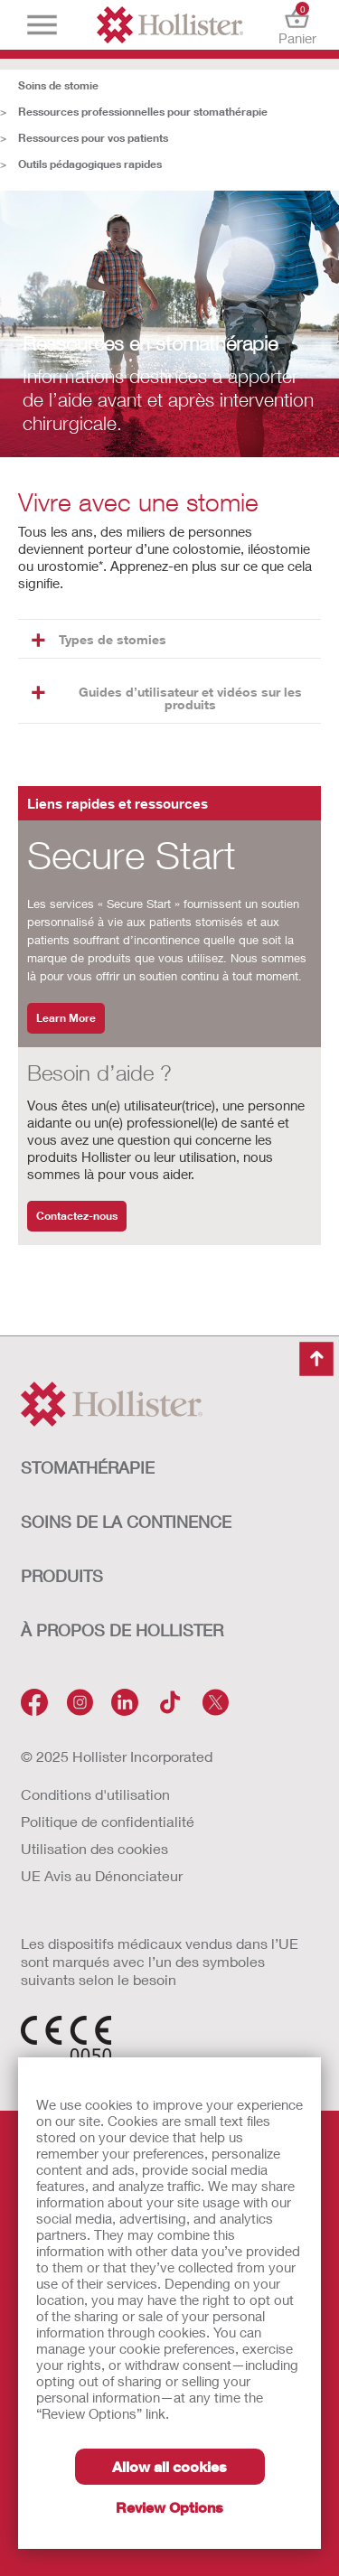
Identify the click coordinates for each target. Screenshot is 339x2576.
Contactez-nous (77, 1215)
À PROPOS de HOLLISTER (122, 1630)
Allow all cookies (169, 2466)
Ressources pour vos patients (93, 138)
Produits (62, 1576)
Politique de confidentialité (107, 1821)
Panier (297, 25)
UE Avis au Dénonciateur (102, 1875)
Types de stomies (99, 639)
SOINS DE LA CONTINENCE (126, 1522)
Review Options (169, 2506)
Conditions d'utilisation (95, 1794)
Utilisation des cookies (94, 1848)
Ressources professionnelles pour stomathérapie (143, 111)
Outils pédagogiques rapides (90, 164)
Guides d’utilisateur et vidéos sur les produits (167, 698)
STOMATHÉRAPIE (88, 1467)
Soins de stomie (58, 85)
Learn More (66, 1018)
